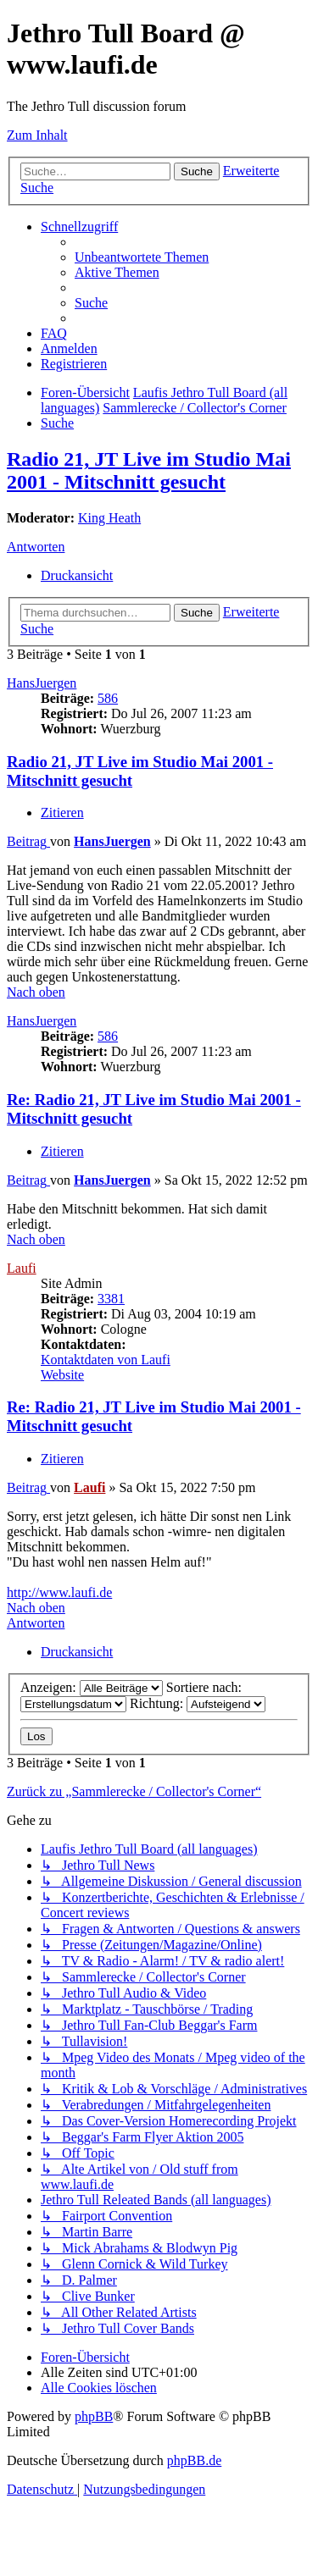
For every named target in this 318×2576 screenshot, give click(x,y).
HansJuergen (41, 683)
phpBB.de (194, 2460)
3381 (111, 1298)
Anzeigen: (91, 1687)
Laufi (21, 1268)
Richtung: (197, 1703)
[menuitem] (142, 257)
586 (108, 698)
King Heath (109, 518)
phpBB (94, 2416)
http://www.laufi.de (59, 1592)
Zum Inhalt (37, 135)
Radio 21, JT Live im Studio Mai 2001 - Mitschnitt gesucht (149, 470)
